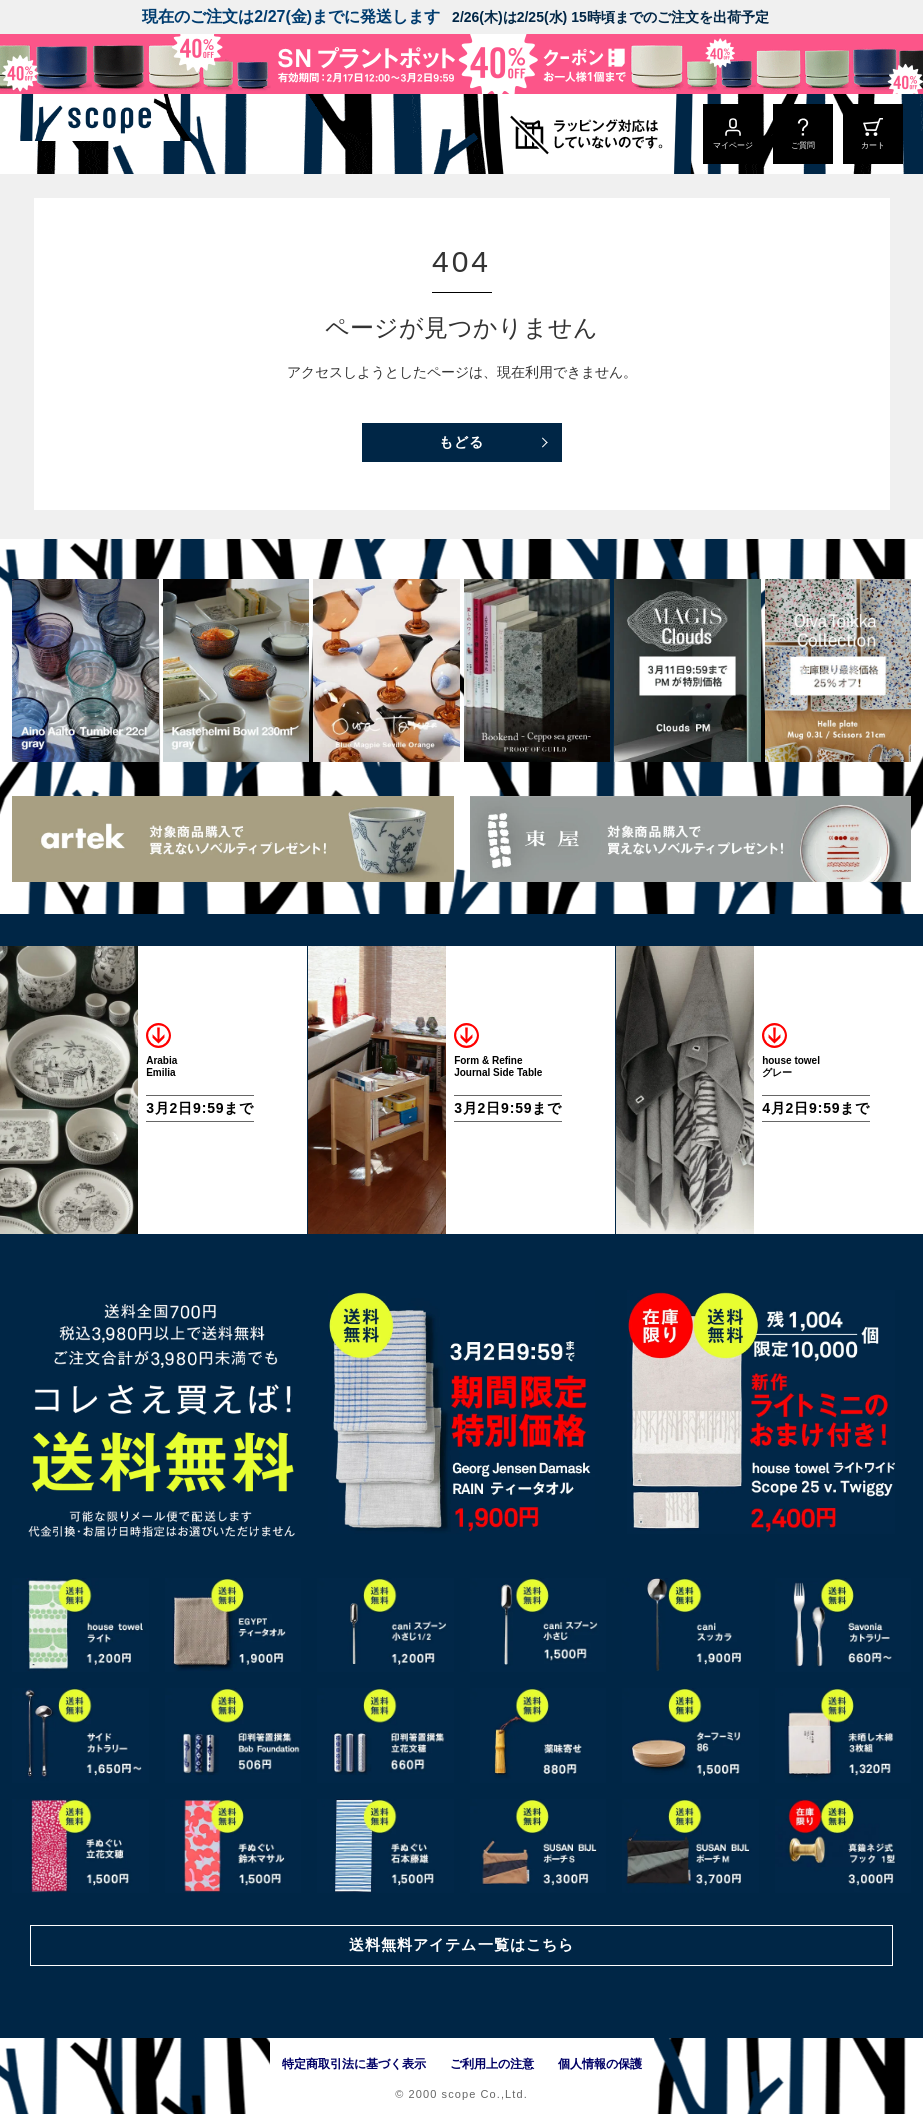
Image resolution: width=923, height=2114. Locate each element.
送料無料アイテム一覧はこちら (461, 1942)
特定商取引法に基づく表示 (354, 2064)
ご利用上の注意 (492, 2064)
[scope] (167, 134)
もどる (461, 442)
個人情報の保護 (600, 2064)
